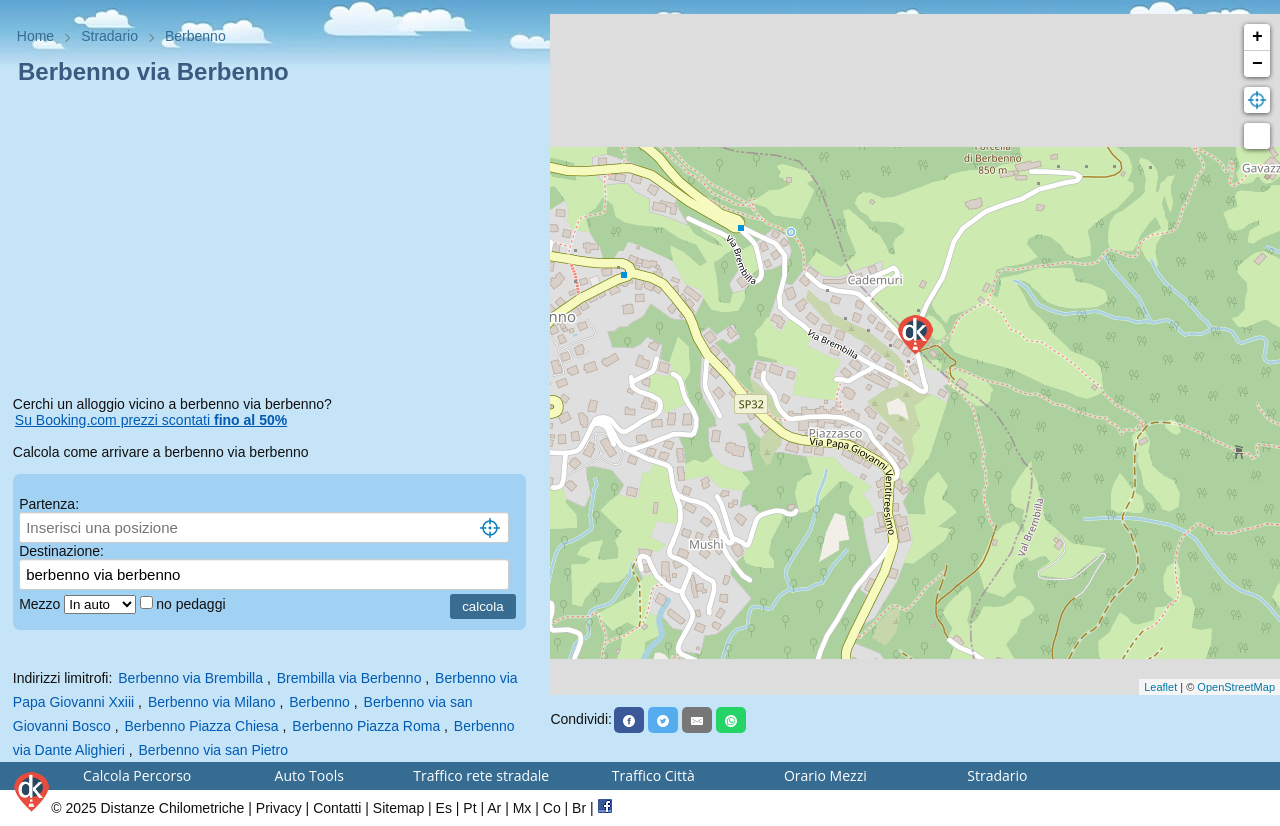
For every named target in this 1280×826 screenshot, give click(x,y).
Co (552, 808)
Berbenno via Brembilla (190, 678)
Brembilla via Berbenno (349, 678)
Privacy (279, 808)
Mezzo (41, 604)
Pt (469, 808)
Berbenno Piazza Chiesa (202, 726)
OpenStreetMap (1236, 687)
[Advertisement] (275, 244)
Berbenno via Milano (212, 702)
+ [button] (1257, 37)
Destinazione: (61, 551)
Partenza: (49, 504)
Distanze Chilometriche (172, 808)
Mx (522, 808)
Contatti (337, 808)
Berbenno (319, 702)
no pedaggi (192, 604)
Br (579, 808)
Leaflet (1160, 687)
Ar (494, 808)
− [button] (1257, 64)
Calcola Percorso (137, 775)
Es (444, 808)
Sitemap (398, 808)
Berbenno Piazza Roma (366, 726)
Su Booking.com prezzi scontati (151, 420)
